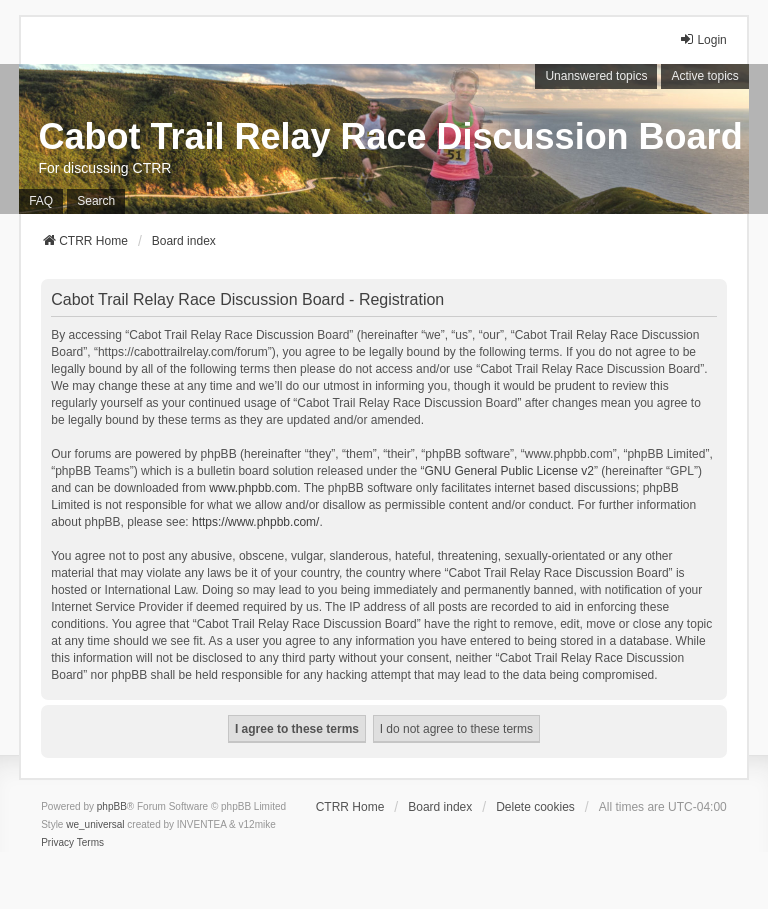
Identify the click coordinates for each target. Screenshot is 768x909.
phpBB (112, 806)
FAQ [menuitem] (41, 201)
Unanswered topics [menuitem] (596, 76)
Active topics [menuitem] (704, 76)
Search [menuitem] (96, 201)
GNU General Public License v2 (509, 471)
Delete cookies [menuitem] (535, 807)
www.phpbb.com (253, 488)
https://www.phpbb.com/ (255, 522)
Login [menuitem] (702, 39)
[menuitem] (57, 843)
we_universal (95, 824)
